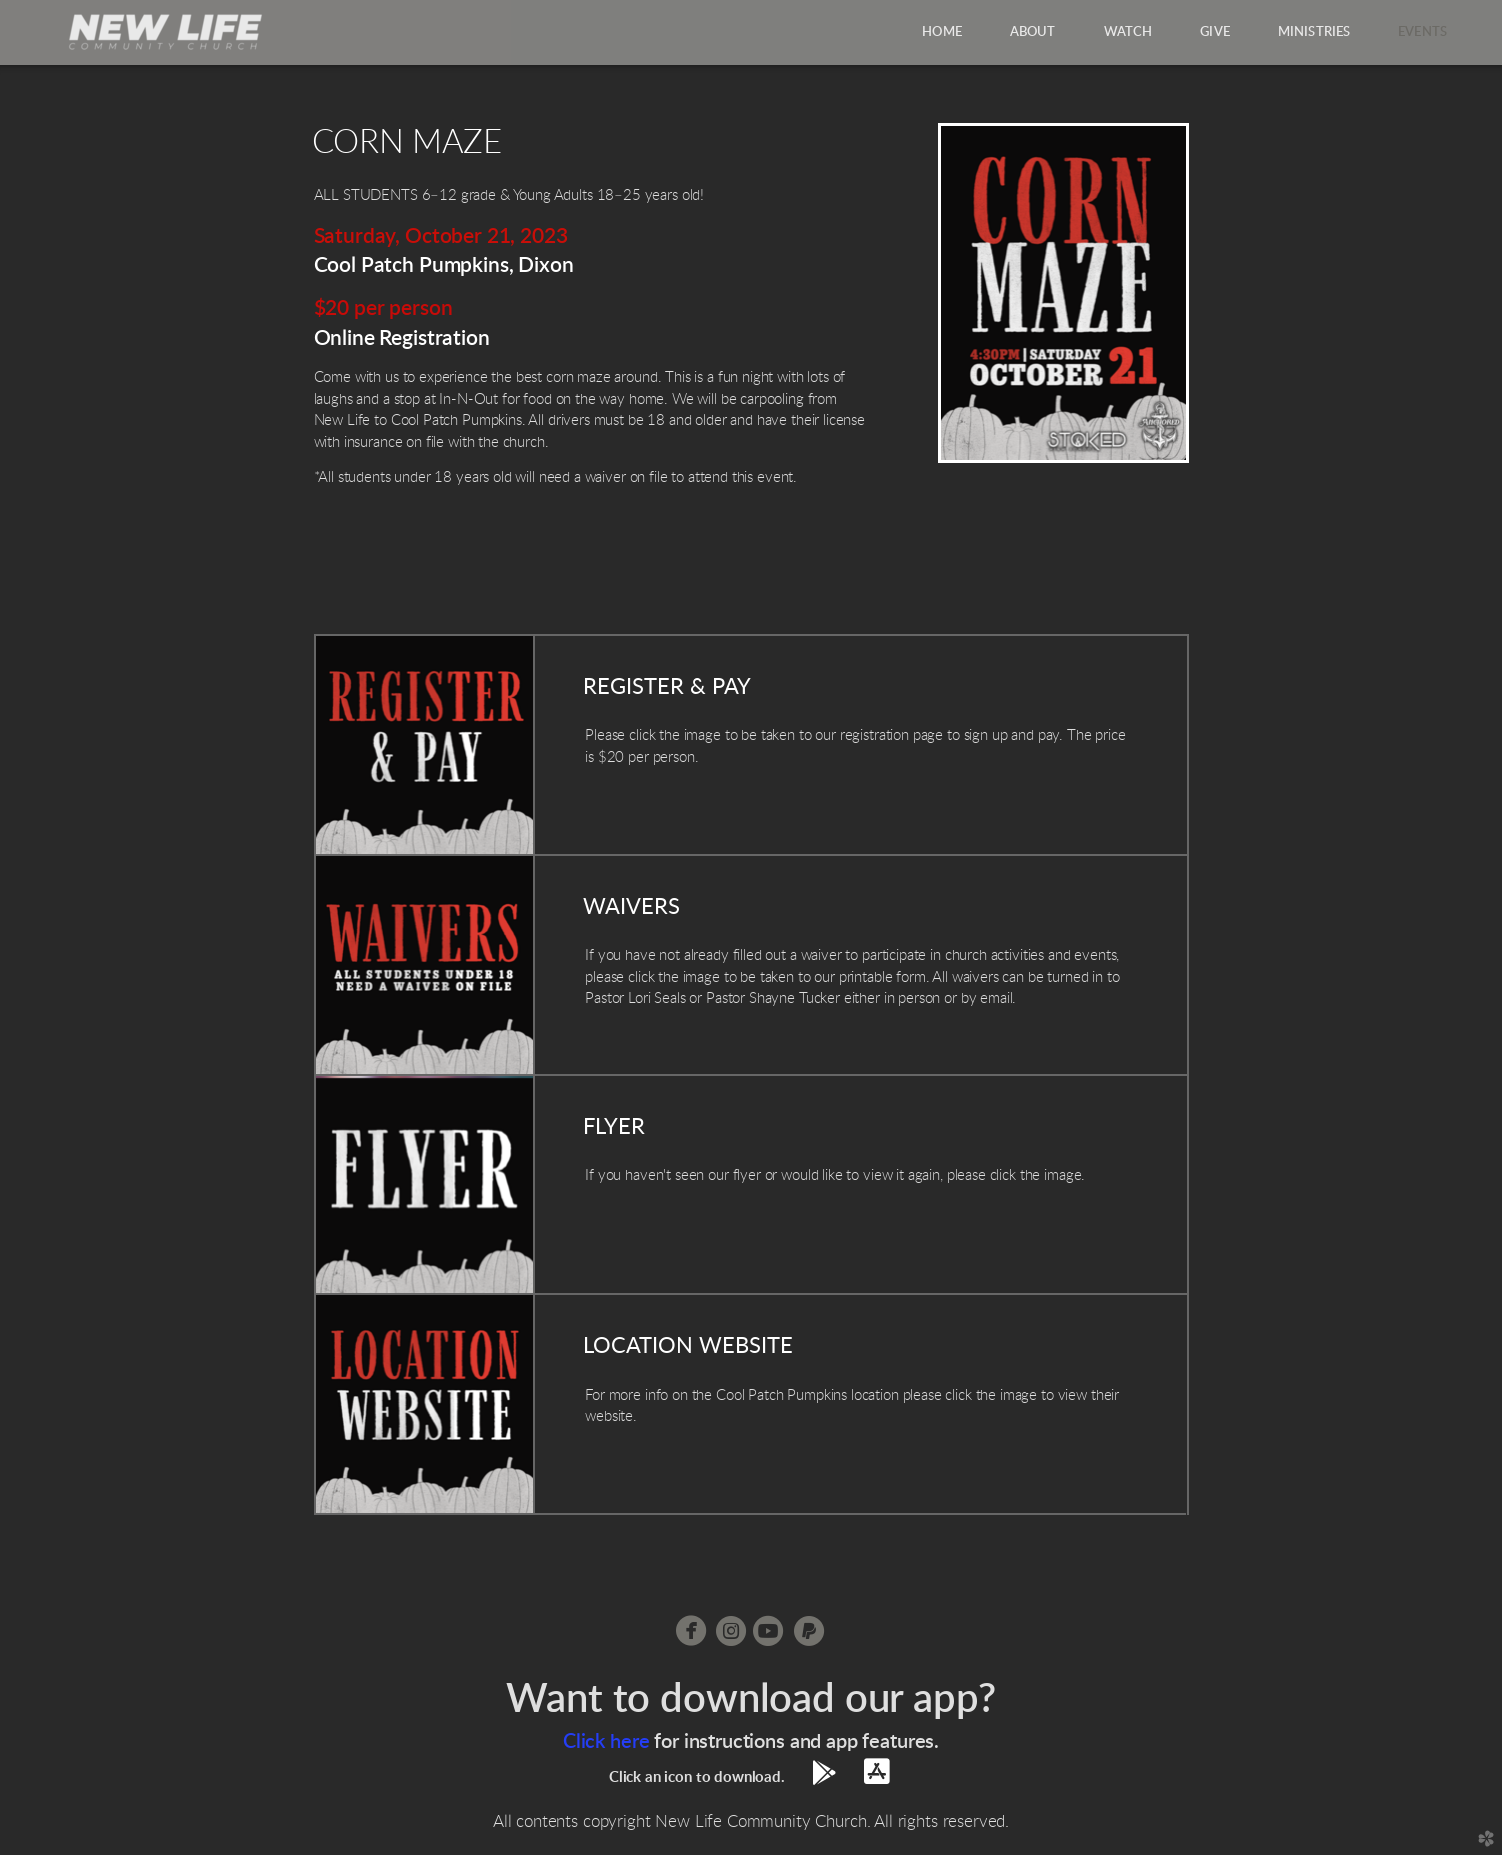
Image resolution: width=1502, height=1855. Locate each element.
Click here (606, 1742)
